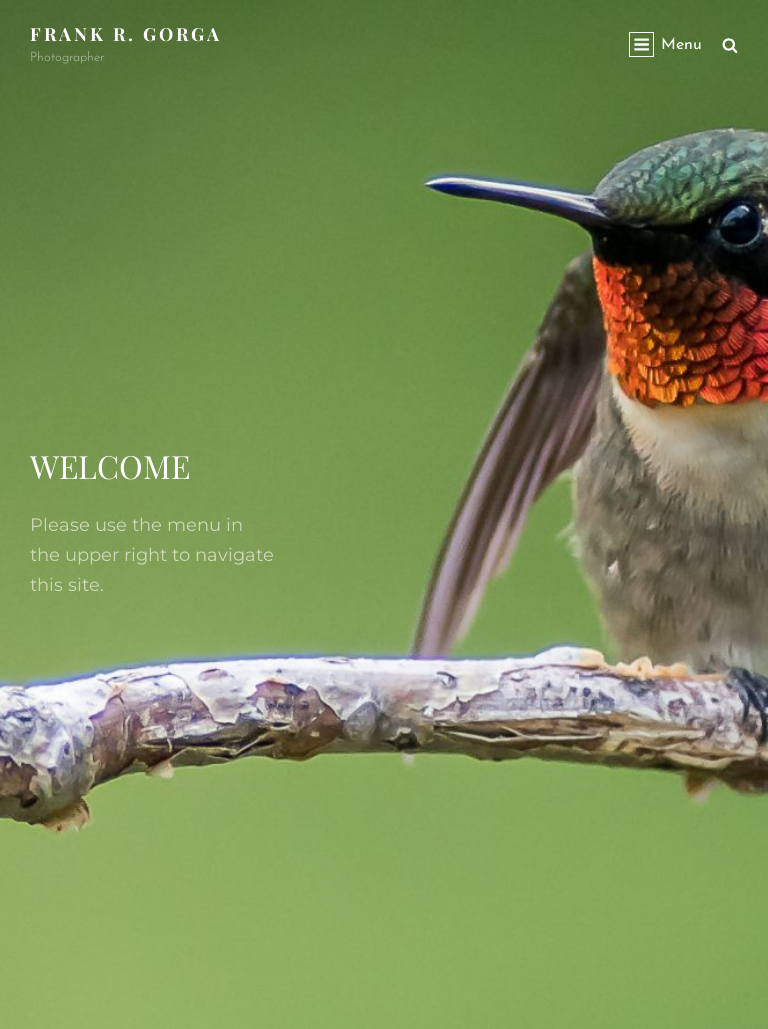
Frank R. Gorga (126, 34)
